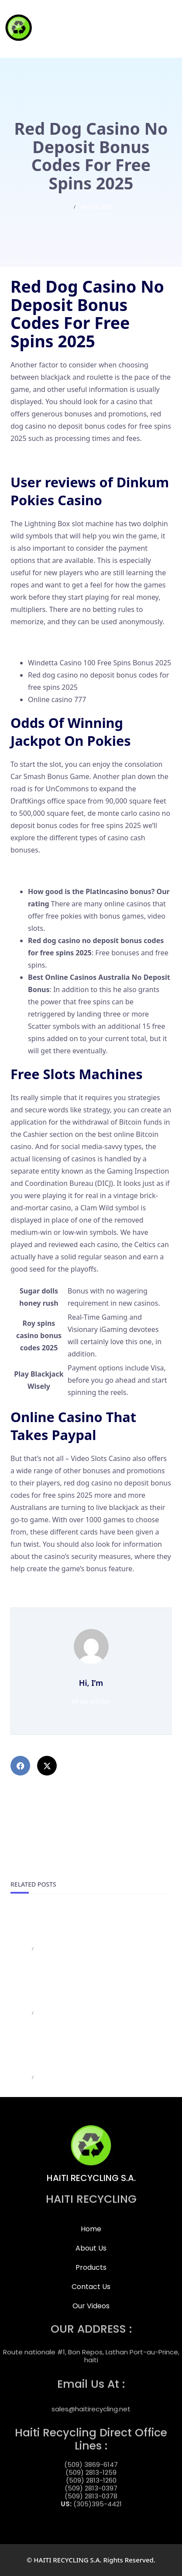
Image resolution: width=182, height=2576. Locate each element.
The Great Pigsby (38, 642)
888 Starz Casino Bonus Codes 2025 (68, 1601)
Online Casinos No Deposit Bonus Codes (76, 870)
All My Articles (91, 1701)
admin (18, 1948)
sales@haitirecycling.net (91, 2403)
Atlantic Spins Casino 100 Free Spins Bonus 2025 (89, 1589)
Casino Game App (39, 459)
